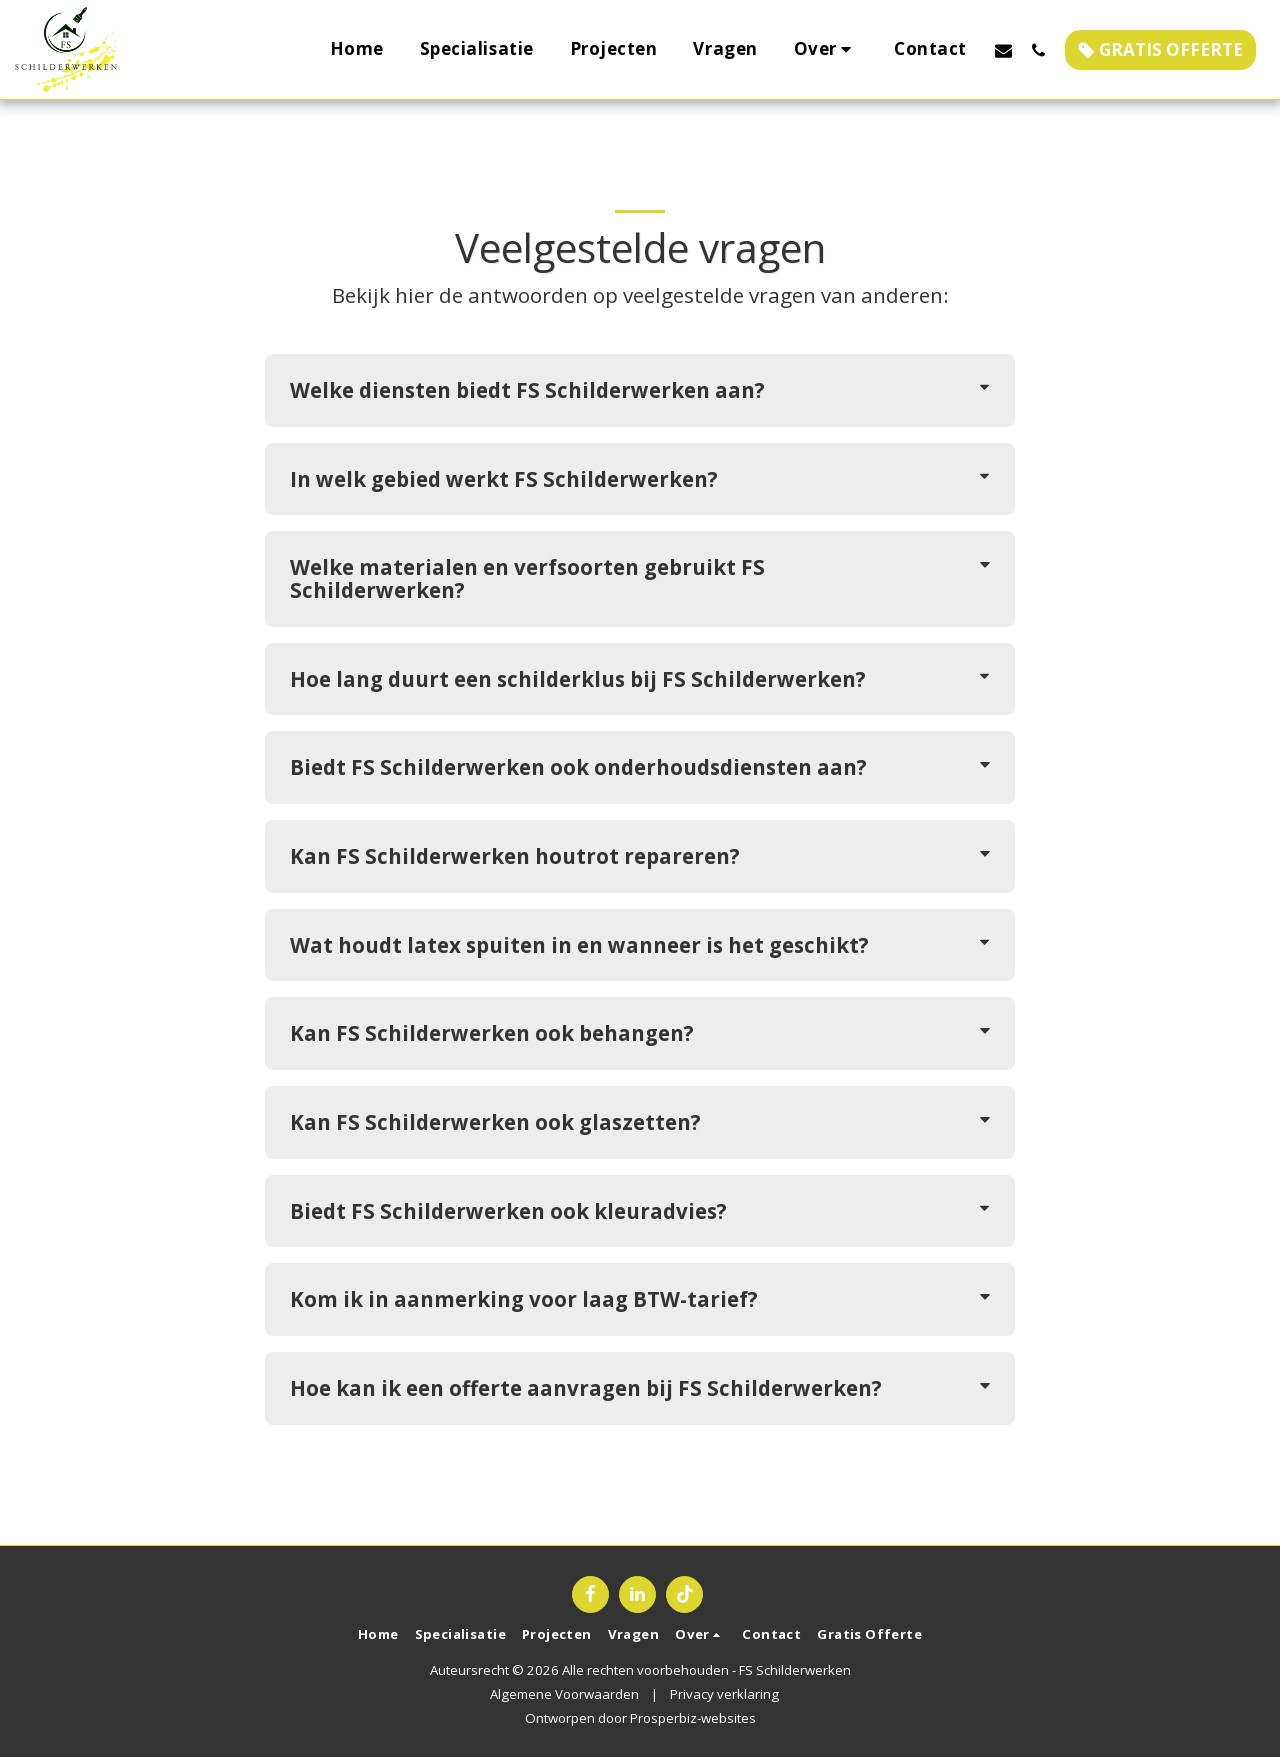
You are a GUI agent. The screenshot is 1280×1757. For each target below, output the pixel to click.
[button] (826, 49)
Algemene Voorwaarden (564, 1694)
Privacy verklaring (724, 1694)
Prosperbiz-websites (693, 1718)
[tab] (640, 390)
